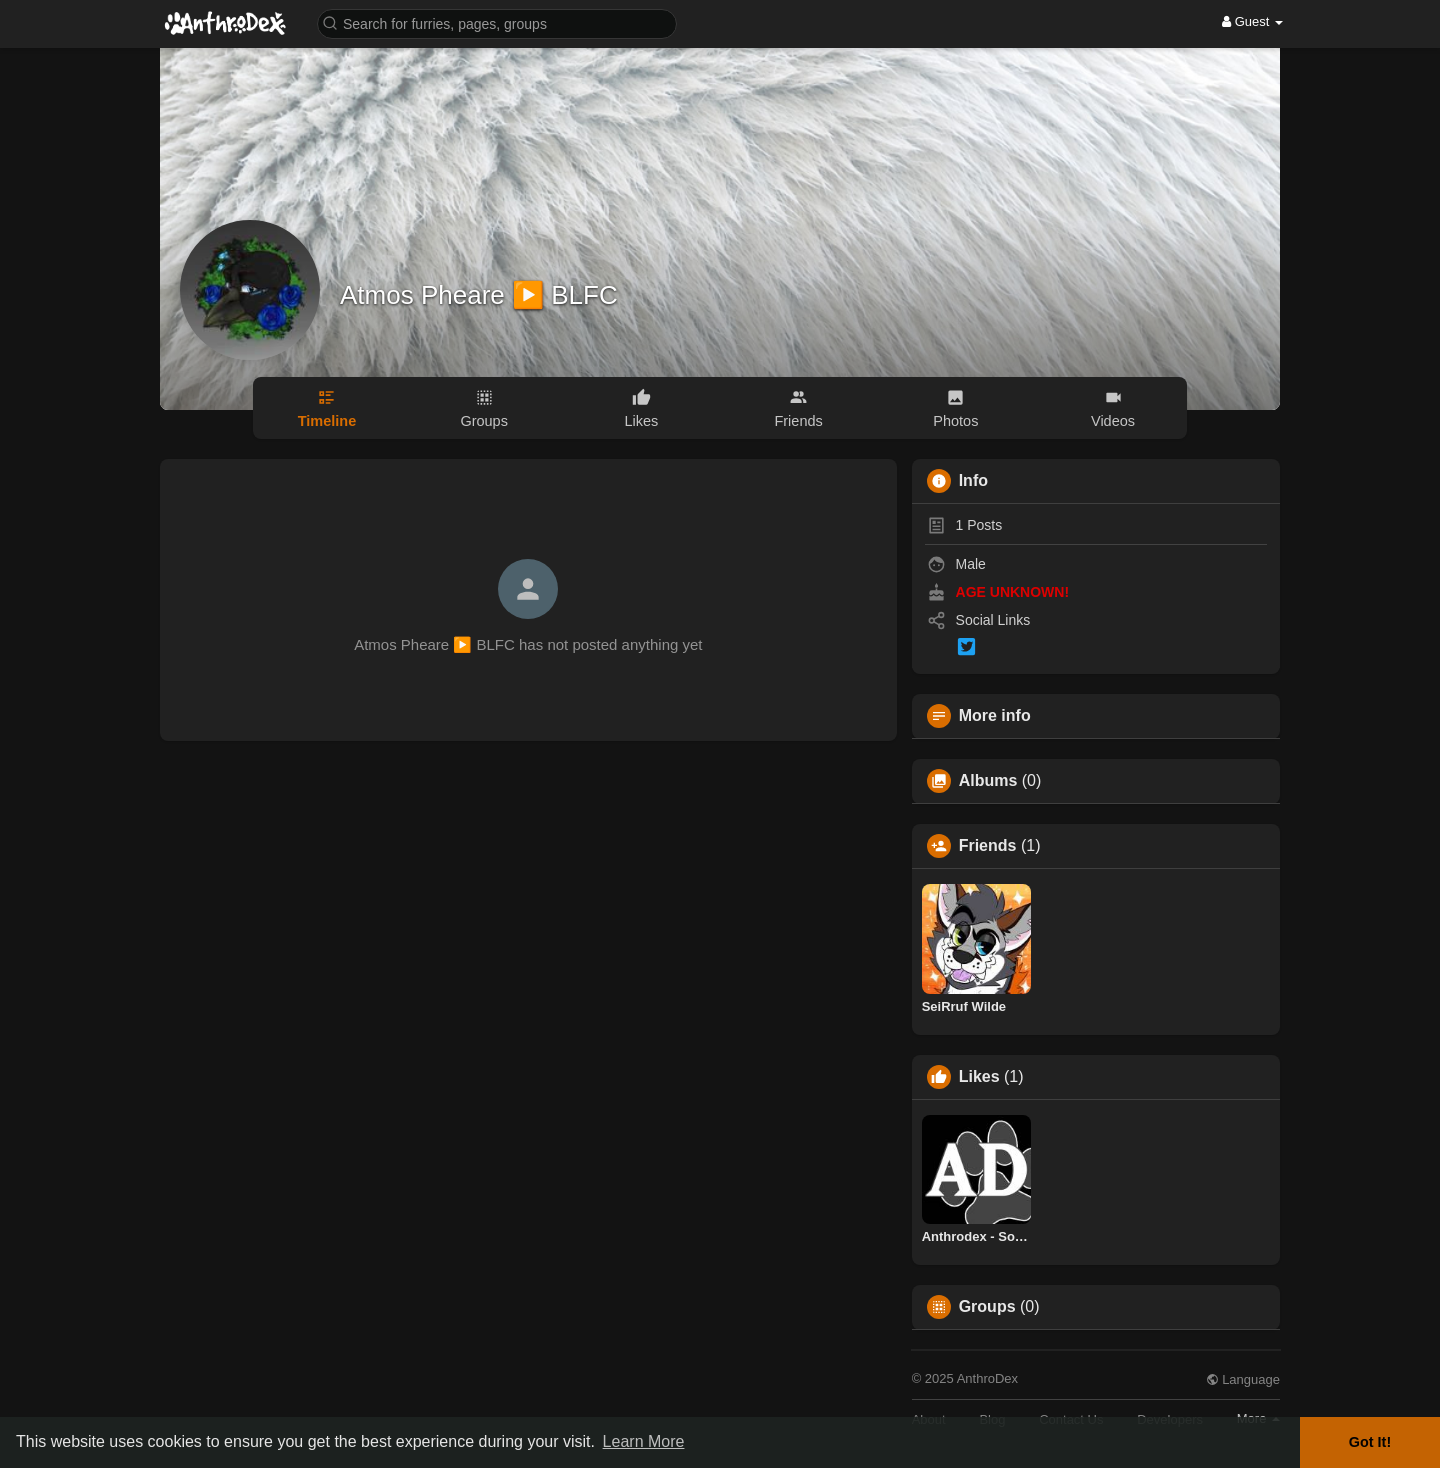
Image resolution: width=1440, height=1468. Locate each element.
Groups (987, 1307)
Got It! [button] (1370, 1442)
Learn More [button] (644, 1441)
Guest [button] (1252, 21)
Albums (988, 781)
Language (1243, 1379)
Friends (988, 846)
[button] (497, 22)
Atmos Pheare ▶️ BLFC (479, 295)
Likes (979, 1077)
